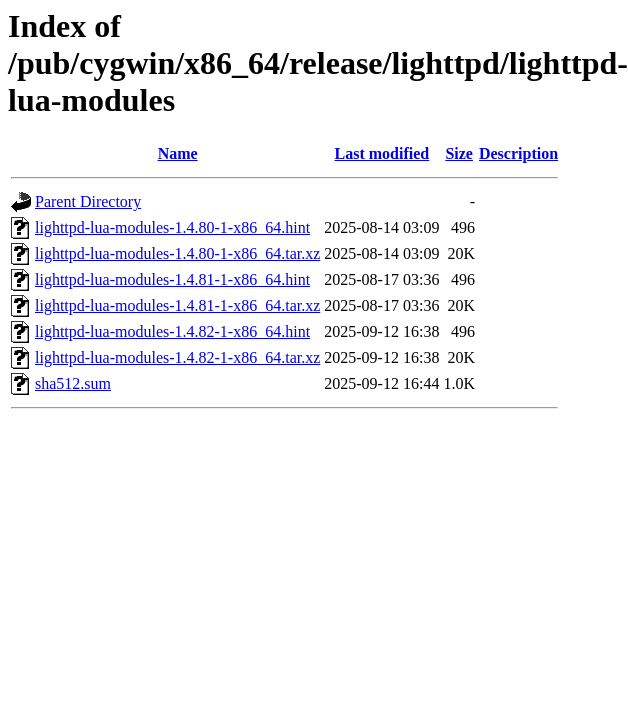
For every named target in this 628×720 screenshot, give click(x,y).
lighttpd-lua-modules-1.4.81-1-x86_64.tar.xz (177, 305)
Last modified (382, 153)
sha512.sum (73, 383)
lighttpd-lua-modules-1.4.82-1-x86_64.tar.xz (177, 357)
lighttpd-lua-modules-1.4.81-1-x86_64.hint (172, 279)
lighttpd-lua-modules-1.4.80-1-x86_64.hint (172, 227)
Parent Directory (88, 201)
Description (518, 153)
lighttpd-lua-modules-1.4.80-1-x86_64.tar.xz (177, 253)
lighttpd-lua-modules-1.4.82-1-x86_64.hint (172, 331)
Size (459, 153)
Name (178, 153)
